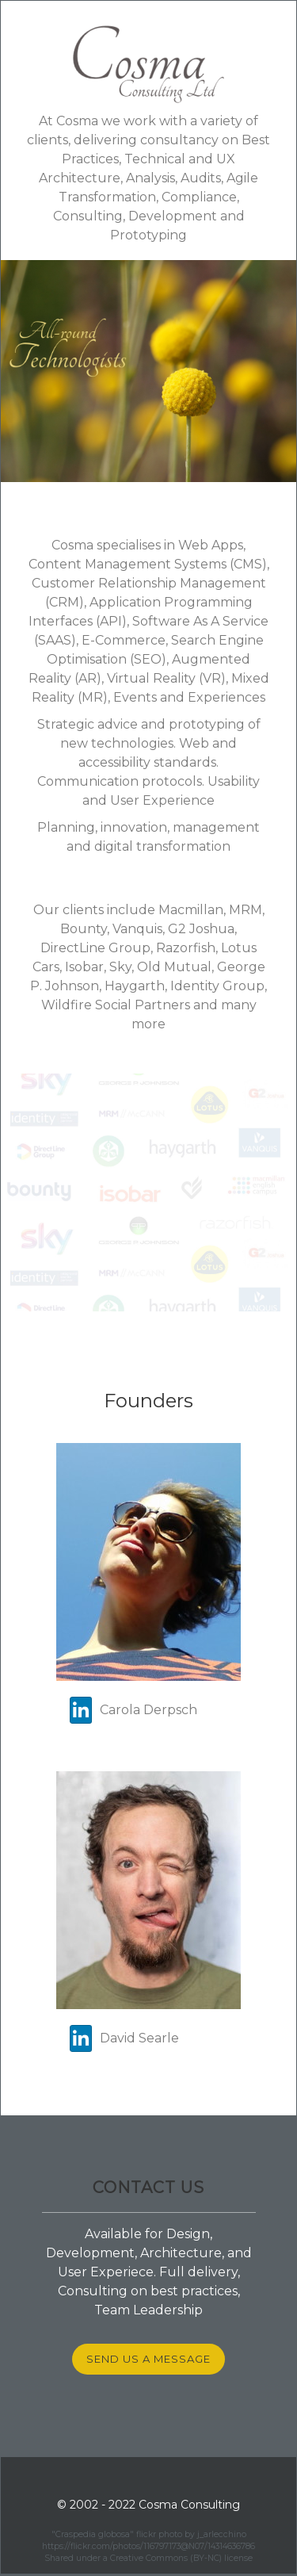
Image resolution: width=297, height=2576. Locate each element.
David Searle (124, 2038)
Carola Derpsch (133, 1710)
